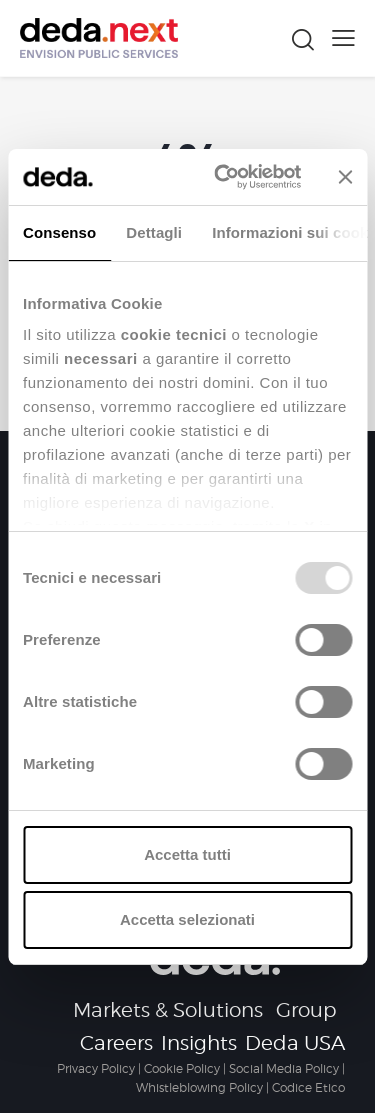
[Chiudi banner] (345, 177)
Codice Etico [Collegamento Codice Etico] (308, 1087)
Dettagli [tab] (154, 232)
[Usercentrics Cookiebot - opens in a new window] (223, 177)
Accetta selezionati (187, 919)
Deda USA (295, 1043)
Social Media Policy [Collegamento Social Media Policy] (284, 1068)
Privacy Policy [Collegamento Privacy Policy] (96, 1068)
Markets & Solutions (168, 1010)
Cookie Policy (182, 1068)
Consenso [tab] (59, 232)
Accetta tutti (187, 854)
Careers (116, 1043)
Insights (199, 1043)
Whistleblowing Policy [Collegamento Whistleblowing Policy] (199, 1087)
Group (306, 1010)
